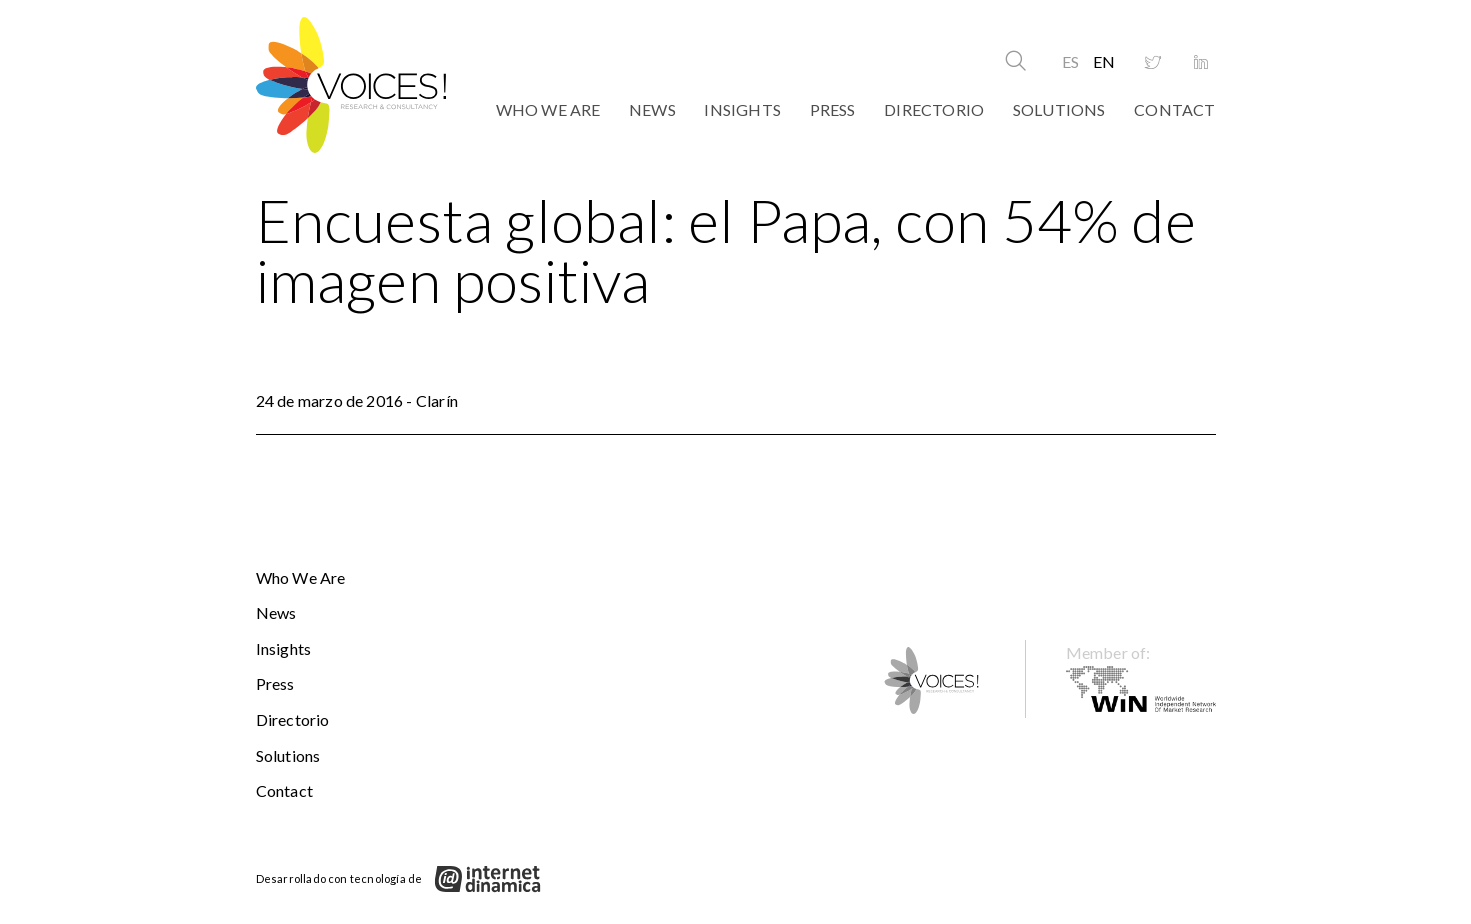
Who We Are (548, 109)
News (652, 109)
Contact (1174, 109)
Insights (742, 109)
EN (1104, 61)
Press (833, 109)
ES (1070, 61)
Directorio (934, 109)
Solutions (1059, 109)
